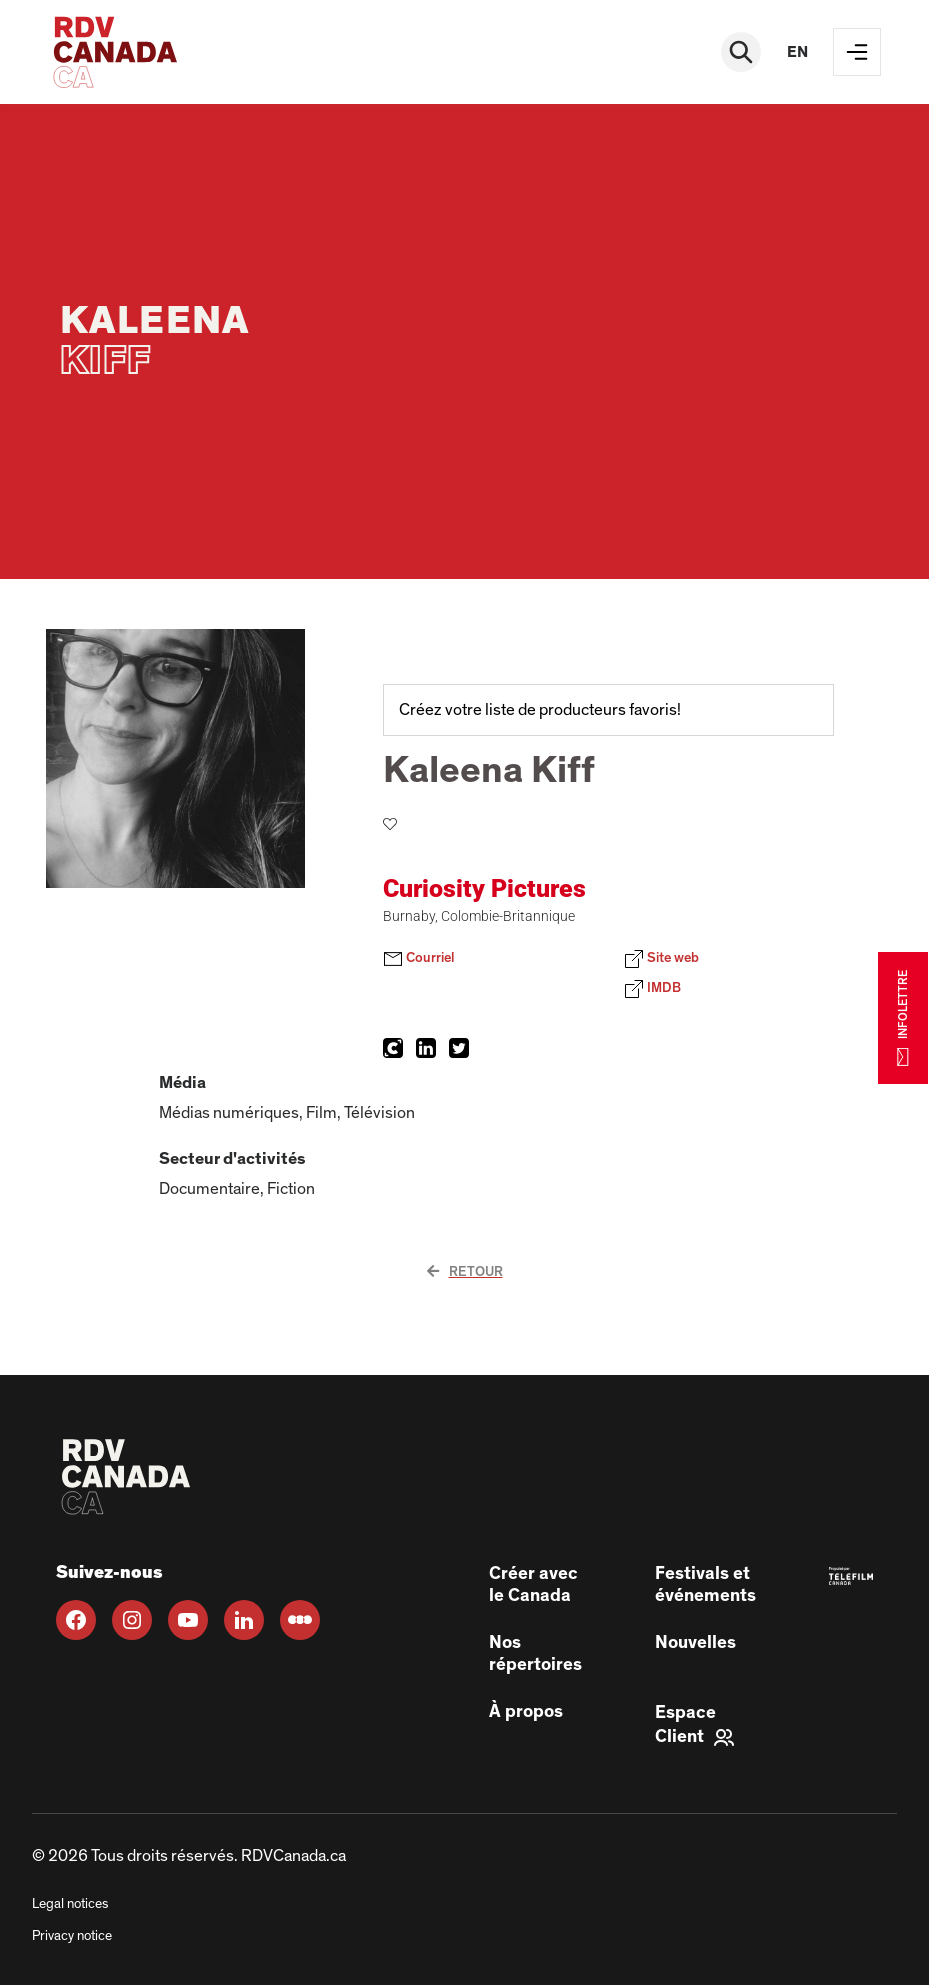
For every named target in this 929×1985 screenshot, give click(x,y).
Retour (465, 1272)
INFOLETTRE (903, 1017)
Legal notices (70, 1904)
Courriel (418, 959)
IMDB (652, 989)
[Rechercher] (741, 52)
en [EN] (797, 52)
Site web (661, 959)
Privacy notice (72, 1936)
